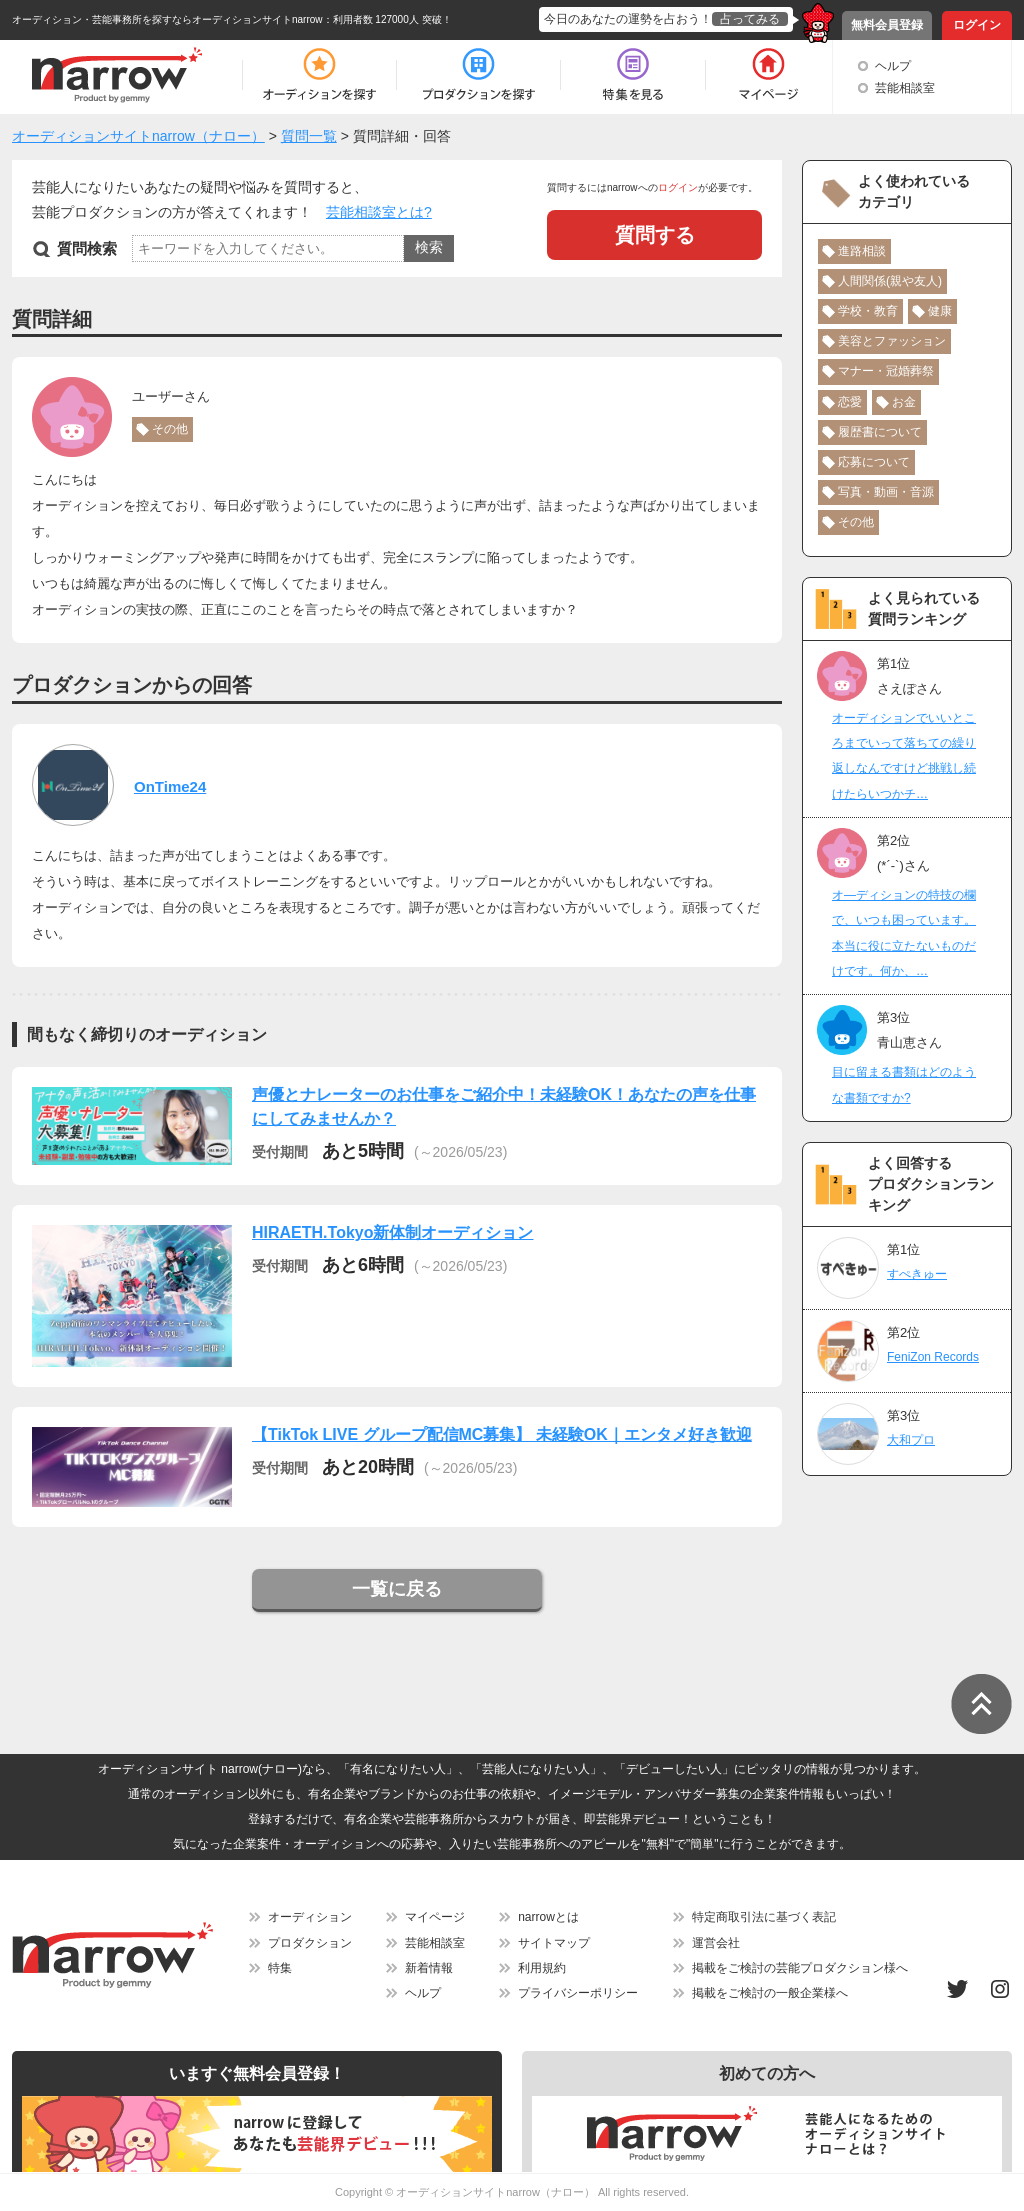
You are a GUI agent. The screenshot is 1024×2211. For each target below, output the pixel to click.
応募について (874, 462)
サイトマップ (554, 1943)
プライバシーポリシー (578, 1993)
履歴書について (880, 432)
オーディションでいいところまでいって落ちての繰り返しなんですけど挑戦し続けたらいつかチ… (904, 756)
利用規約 (542, 1968)
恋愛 (850, 402)
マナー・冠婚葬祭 (886, 371)
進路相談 (862, 251)
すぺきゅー (917, 1274)
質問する (655, 235)
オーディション (310, 1917)
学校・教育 (868, 311)
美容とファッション (892, 341)
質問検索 (87, 248)
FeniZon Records (933, 1357)
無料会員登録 (887, 25)
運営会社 (716, 1943)
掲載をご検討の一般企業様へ (770, 1993)
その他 (170, 429)
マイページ (435, 1917)
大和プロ (911, 1440)
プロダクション (310, 1943)
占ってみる (750, 19)
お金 (904, 402)
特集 (280, 1968)
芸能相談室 (905, 88)
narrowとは (548, 1917)
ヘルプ (893, 66)
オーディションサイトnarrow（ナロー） (495, 2192)
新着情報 (429, 1968)
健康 (940, 311)
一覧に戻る (397, 1589)
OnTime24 (170, 786)
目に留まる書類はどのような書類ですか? (904, 1084)
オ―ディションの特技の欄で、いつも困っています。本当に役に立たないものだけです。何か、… (904, 933)
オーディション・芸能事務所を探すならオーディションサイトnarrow (167, 19)
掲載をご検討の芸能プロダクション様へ (800, 1968)
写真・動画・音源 (886, 492)
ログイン (977, 25)
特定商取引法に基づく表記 (764, 1917)
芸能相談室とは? (379, 212)
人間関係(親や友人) (890, 281)
